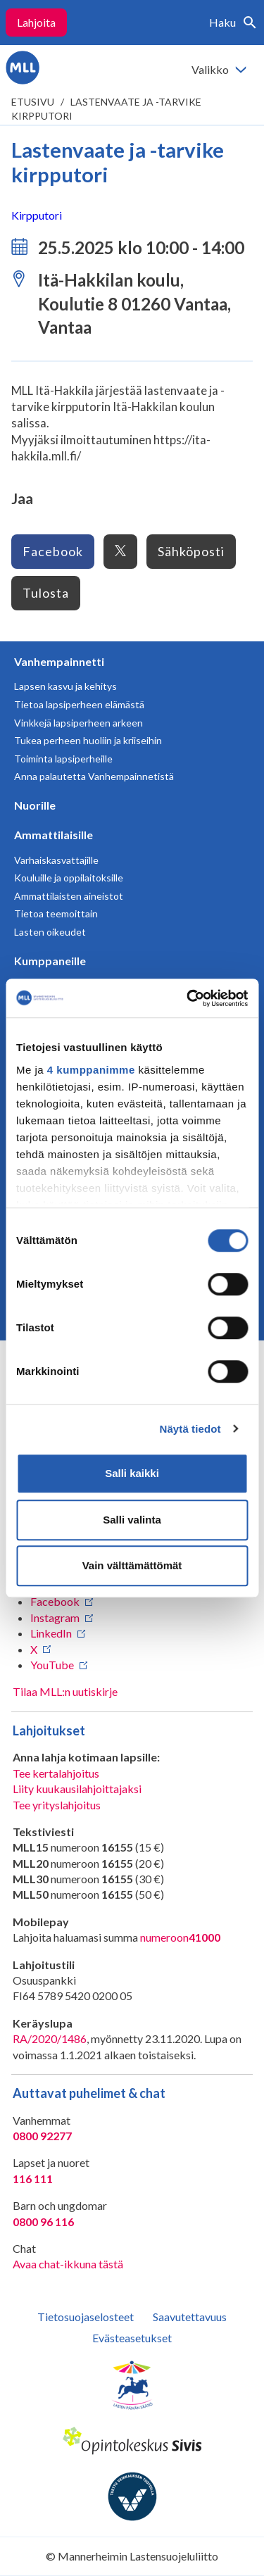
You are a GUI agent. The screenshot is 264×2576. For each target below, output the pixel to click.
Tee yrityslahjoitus (57, 1804)
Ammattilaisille (53, 834)
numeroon (180, 1937)
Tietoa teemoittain (56, 913)
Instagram (55, 1617)
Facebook (53, 551)
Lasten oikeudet (50, 932)
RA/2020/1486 (50, 2038)
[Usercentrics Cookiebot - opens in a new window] (188, 998)
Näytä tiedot (190, 1429)
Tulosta (46, 593)
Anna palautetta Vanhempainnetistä (94, 776)
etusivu (32, 102)
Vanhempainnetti (59, 661)
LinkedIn (51, 1633)
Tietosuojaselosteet (85, 2316)
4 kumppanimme (91, 1070)
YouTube (52, 1664)
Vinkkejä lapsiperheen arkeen (78, 723)
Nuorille (35, 805)
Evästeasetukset (132, 2337)
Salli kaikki (132, 1473)
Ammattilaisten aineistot (68, 896)
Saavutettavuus (190, 2316)
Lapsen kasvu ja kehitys (65, 686)
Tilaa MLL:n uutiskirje (65, 1691)
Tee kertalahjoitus (56, 1773)
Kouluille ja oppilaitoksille (68, 878)
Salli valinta (132, 1520)
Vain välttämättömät (132, 1565)
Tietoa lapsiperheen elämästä (79, 704)
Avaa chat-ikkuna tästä (68, 2263)
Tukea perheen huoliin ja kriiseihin (88, 740)
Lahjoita (36, 22)
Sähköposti (191, 551)
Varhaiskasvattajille (56, 860)
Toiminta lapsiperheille (63, 759)
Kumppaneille (50, 960)
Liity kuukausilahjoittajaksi (77, 1788)
